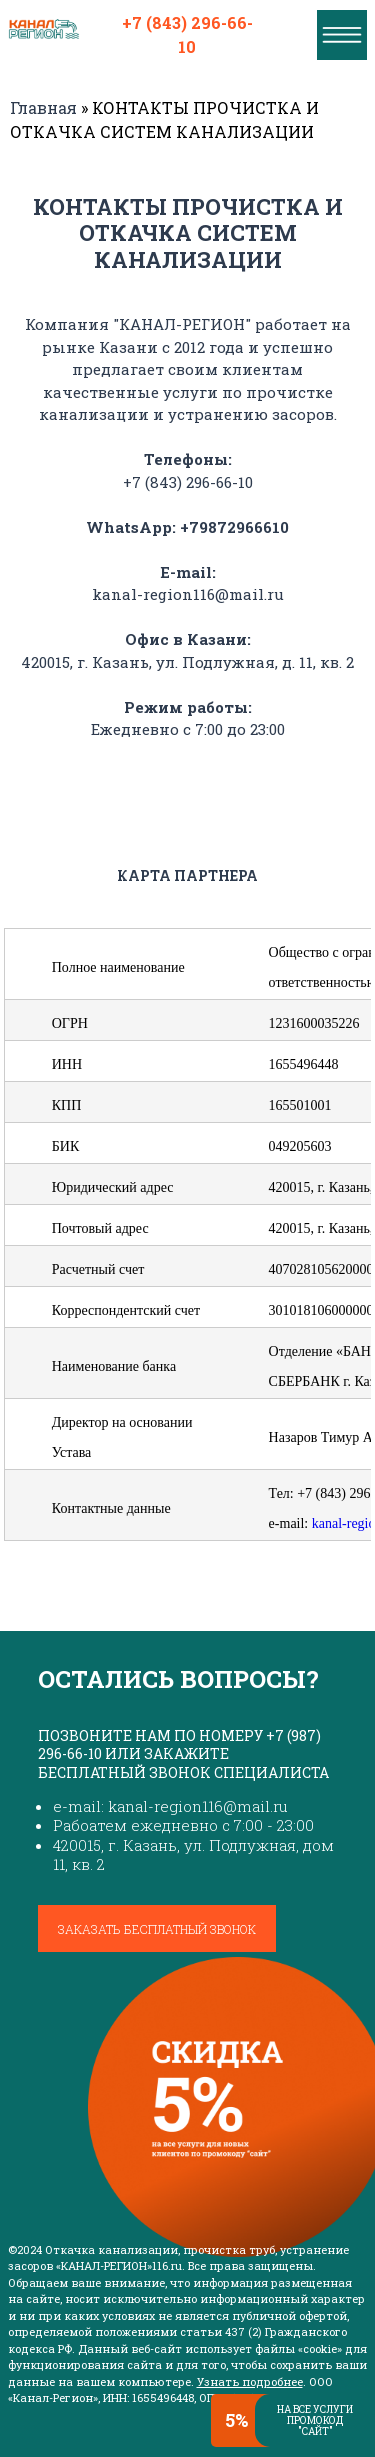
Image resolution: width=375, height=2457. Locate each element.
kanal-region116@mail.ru (188, 594)
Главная (43, 107)
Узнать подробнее (250, 2381)
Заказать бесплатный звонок (157, 1929)
